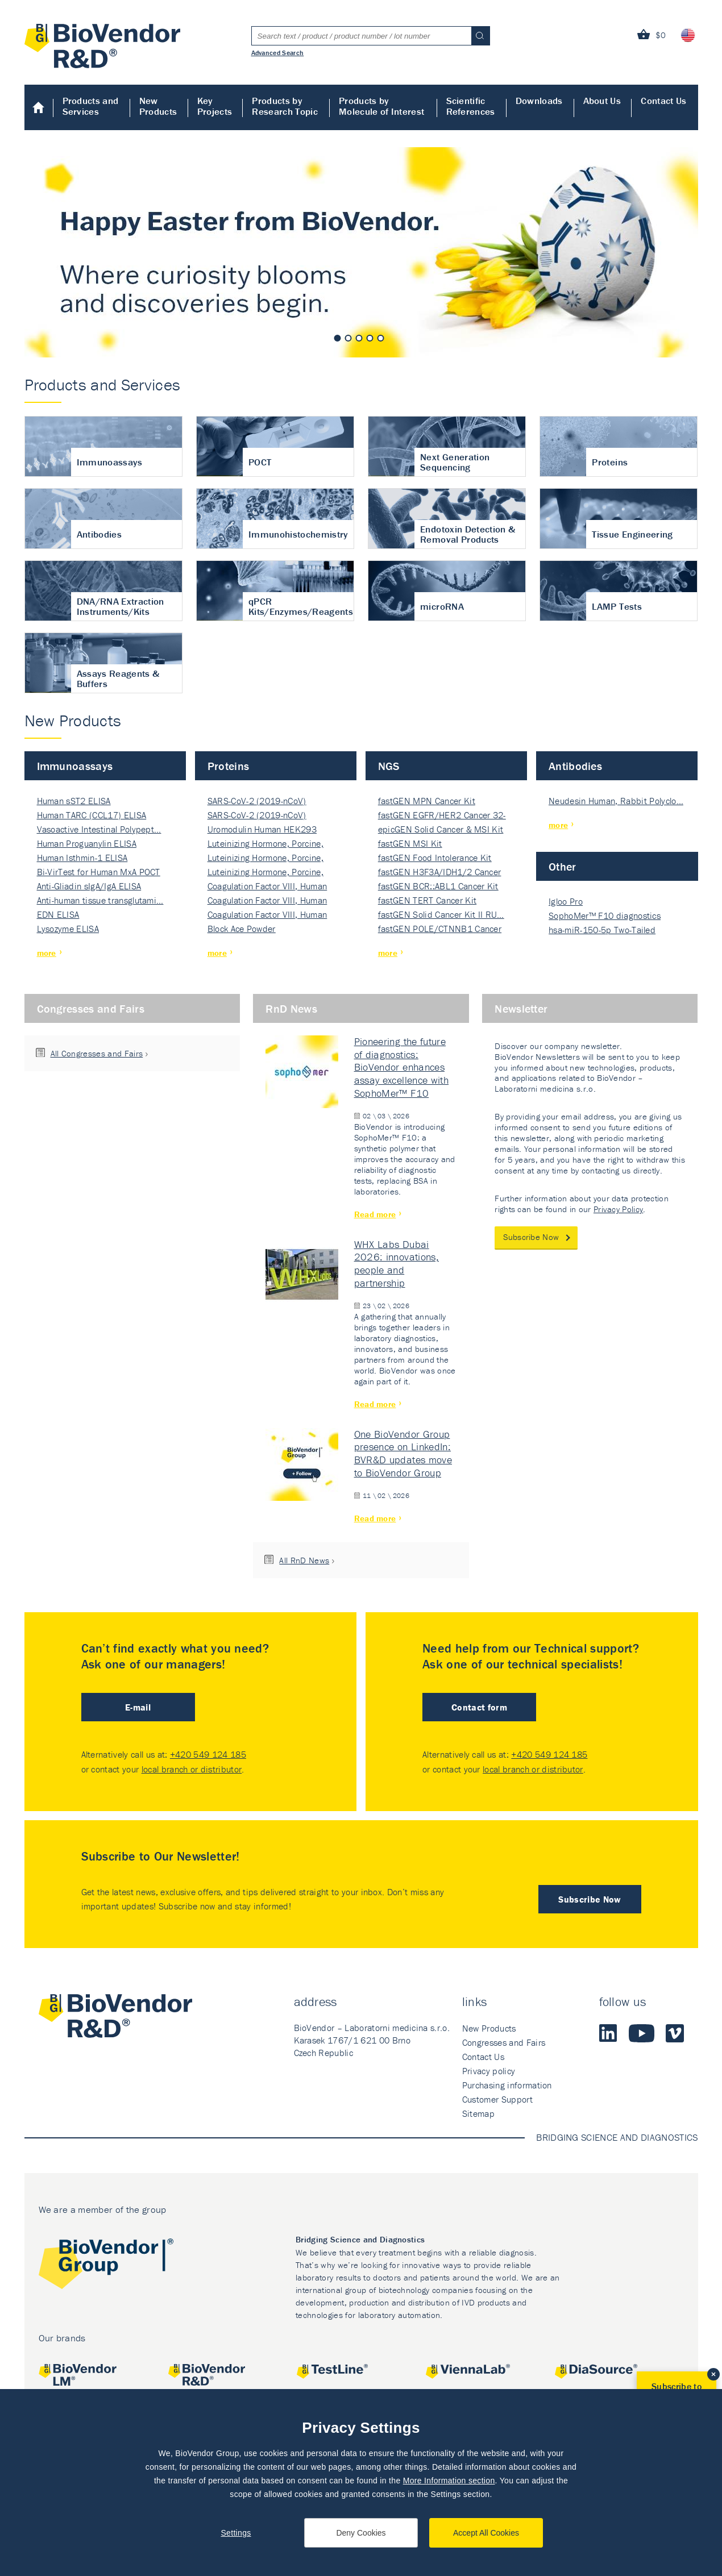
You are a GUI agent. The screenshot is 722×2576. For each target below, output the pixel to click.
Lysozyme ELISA (68, 928)
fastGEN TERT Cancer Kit (427, 900)
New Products (158, 106)
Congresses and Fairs (90, 1008)
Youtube (641, 2033)
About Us (602, 100)
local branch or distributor (192, 1769)
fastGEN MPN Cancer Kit (426, 800)
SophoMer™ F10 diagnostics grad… (605, 916)
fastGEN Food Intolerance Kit (435, 857)
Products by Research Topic (284, 106)
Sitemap (478, 2113)
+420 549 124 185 (208, 1754)
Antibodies (575, 766)
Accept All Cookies (486, 2532)
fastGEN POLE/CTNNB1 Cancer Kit (439, 929)
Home (38, 107)
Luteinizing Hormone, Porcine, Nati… (265, 844)
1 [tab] (337, 338)
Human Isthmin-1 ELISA (82, 857)
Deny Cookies (360, 2532)
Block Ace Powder (242, 928)
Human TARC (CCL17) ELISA (92, 815)
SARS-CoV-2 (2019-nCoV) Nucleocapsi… (257, 801)
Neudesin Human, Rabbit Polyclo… (616, 800)
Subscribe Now (531, 1236)
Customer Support (497, 2099)
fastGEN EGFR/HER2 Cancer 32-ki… (442, 815)
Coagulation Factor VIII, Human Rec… (267, 886)
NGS (389, 766)
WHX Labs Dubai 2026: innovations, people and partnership (396, 1263)
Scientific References (470, 106)
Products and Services (91, 106)
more (46, 952)
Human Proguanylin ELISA (86, 843)
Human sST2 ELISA (74, 800)
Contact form (479, 1707)
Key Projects (215, 106)
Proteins (229, 766)
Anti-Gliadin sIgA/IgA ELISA (89, 886)
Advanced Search (277, 52)
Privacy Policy (618, 1209)
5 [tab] (380, 338)
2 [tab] (348, 338)
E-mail (138, 1707)
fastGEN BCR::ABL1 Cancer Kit (438, 886)
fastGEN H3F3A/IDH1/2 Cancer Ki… (439, 872)
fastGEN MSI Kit (410, 843)
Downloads (539, 100)
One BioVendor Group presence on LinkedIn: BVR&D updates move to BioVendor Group (403, 1453)
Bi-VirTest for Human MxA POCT (98, 871)
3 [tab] (359, 338)
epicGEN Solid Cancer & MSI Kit (441, 829)
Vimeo (675, 2033)
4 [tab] (370, 338)
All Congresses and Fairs (97, 1053)
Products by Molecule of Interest (381, 106)
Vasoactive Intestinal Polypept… (99, 829)
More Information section (449, 2480)
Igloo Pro (566, 901)
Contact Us (663, 100)
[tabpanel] (361, 252)
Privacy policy (488, 2070)
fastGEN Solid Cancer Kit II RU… (441, 914)
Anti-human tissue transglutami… (100, 900)
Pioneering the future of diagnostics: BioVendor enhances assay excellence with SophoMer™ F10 (401, 1067)
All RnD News (304, 1560)
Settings (236, 2532)
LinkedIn (608, 2033)
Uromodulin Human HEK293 (262, 829)
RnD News (291, 1008)
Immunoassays (75, 766)
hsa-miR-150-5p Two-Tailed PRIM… (602, 930)
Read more (375, 1214)
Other (562, 866)
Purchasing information (507, 2085)
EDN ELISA (58, 914)
